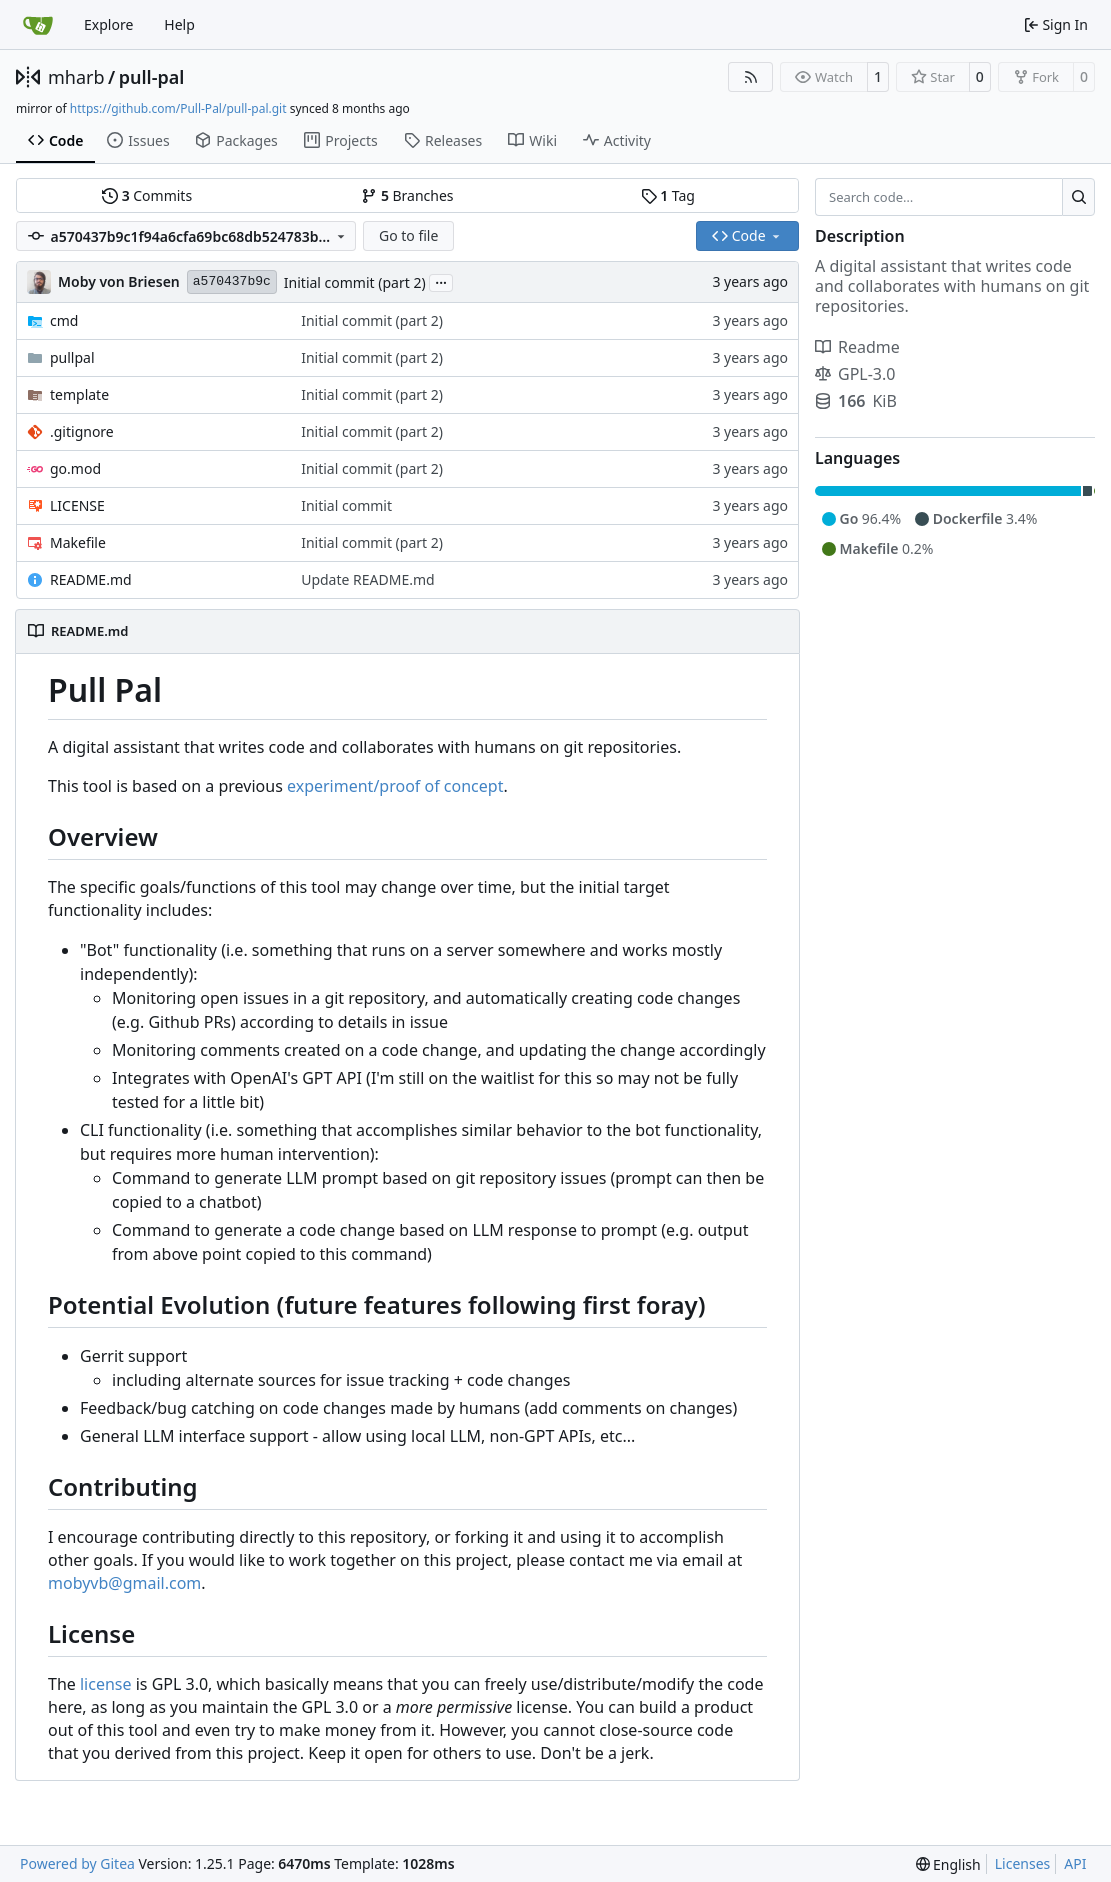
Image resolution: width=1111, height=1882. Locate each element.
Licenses (1023, 1863)
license (106, 1684)
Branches (407, 195)
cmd (64, 320)
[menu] (948, 1864)
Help (179, 24)
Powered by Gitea (77, 1863)
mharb (76, 77)
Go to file (408, 235)
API (1075, 1863)
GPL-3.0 (855, 374)
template (79, 394)
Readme (857, 347)
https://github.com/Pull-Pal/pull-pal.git (178, 108)
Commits (147, 195)
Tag (668, 195)
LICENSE (77, 505)
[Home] (38, 25)
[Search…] (1078, 197)
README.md (91, 579)
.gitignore (82, 431)
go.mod (75, 468)
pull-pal (152, 77)
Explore (108, 24)
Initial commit (346, 505)
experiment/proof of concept (395, 786)
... (441, 281)
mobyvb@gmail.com (124, 1583)
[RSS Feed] (751, 77)
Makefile (78, 542)
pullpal (72, 357)
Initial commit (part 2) (355, 282)
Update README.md (368, 579)
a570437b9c (232, 281)
